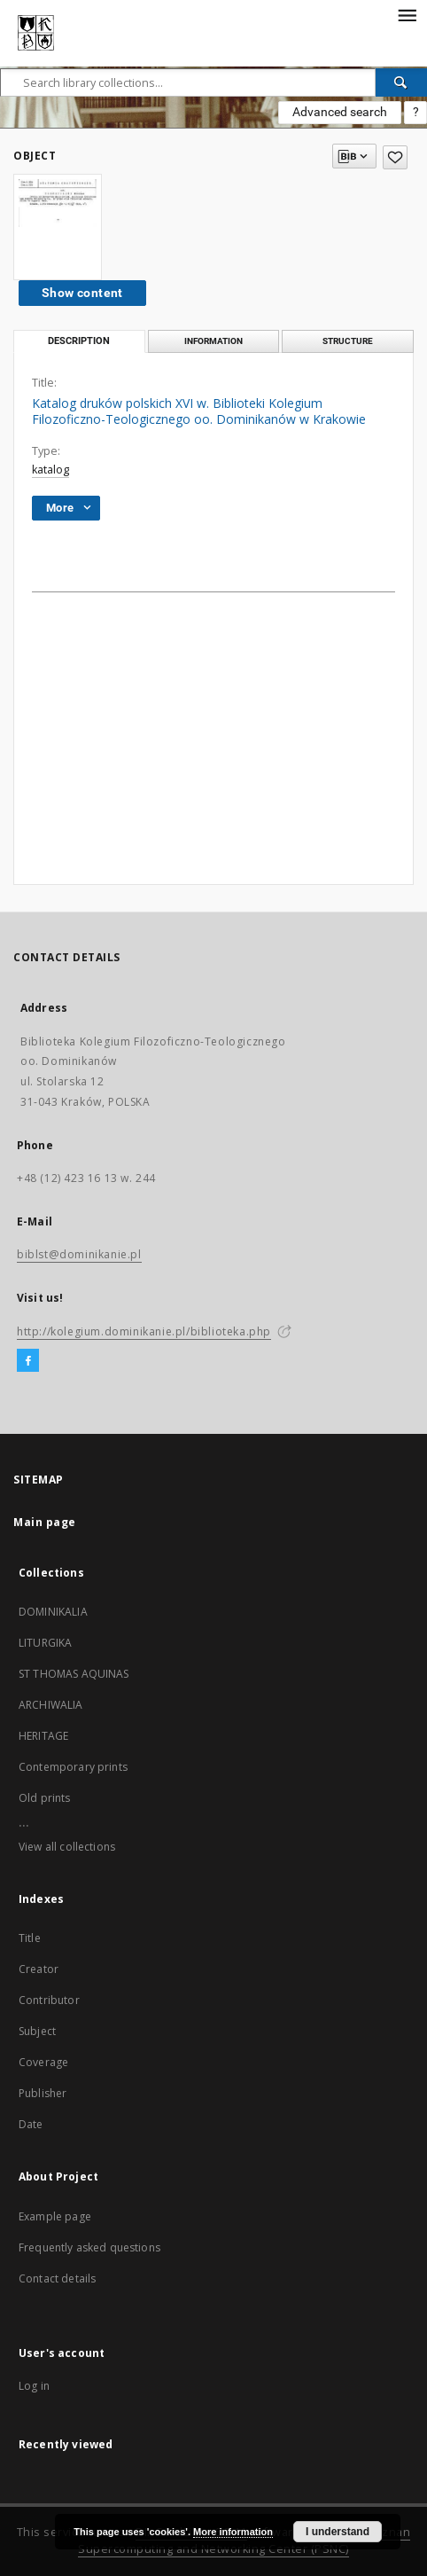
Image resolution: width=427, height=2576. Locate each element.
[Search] (401, 82)
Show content (82, 293)
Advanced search (339, 112)
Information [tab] (213, 341)
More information (233, 2531)
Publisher (42, 2093)
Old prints (45, 1797)
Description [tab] (79, 341)
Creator (38, 1969)
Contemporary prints (73, 1766)
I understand (337, 2531)
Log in (34, 2385)
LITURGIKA (45, 1642)
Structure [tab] (347, 341)
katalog (50, 469)
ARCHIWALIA (51, 1704)
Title (30, 1938)
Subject (37, 2031)
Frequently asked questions (89, 2247)
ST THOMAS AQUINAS (74, 1673)
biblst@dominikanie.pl (79, 1254)
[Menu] (407, 14)
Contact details (57, 2278)
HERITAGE (43, 1735)
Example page (55, 2216)
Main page (44, 1522)
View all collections (67, 1846)
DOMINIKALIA (53, 1611)
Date (31, 2124)
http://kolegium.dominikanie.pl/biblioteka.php (144, 1331)
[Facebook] (28, 1361)
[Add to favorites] (395, 157)
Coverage (43, 2062)
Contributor (49, 2000)
